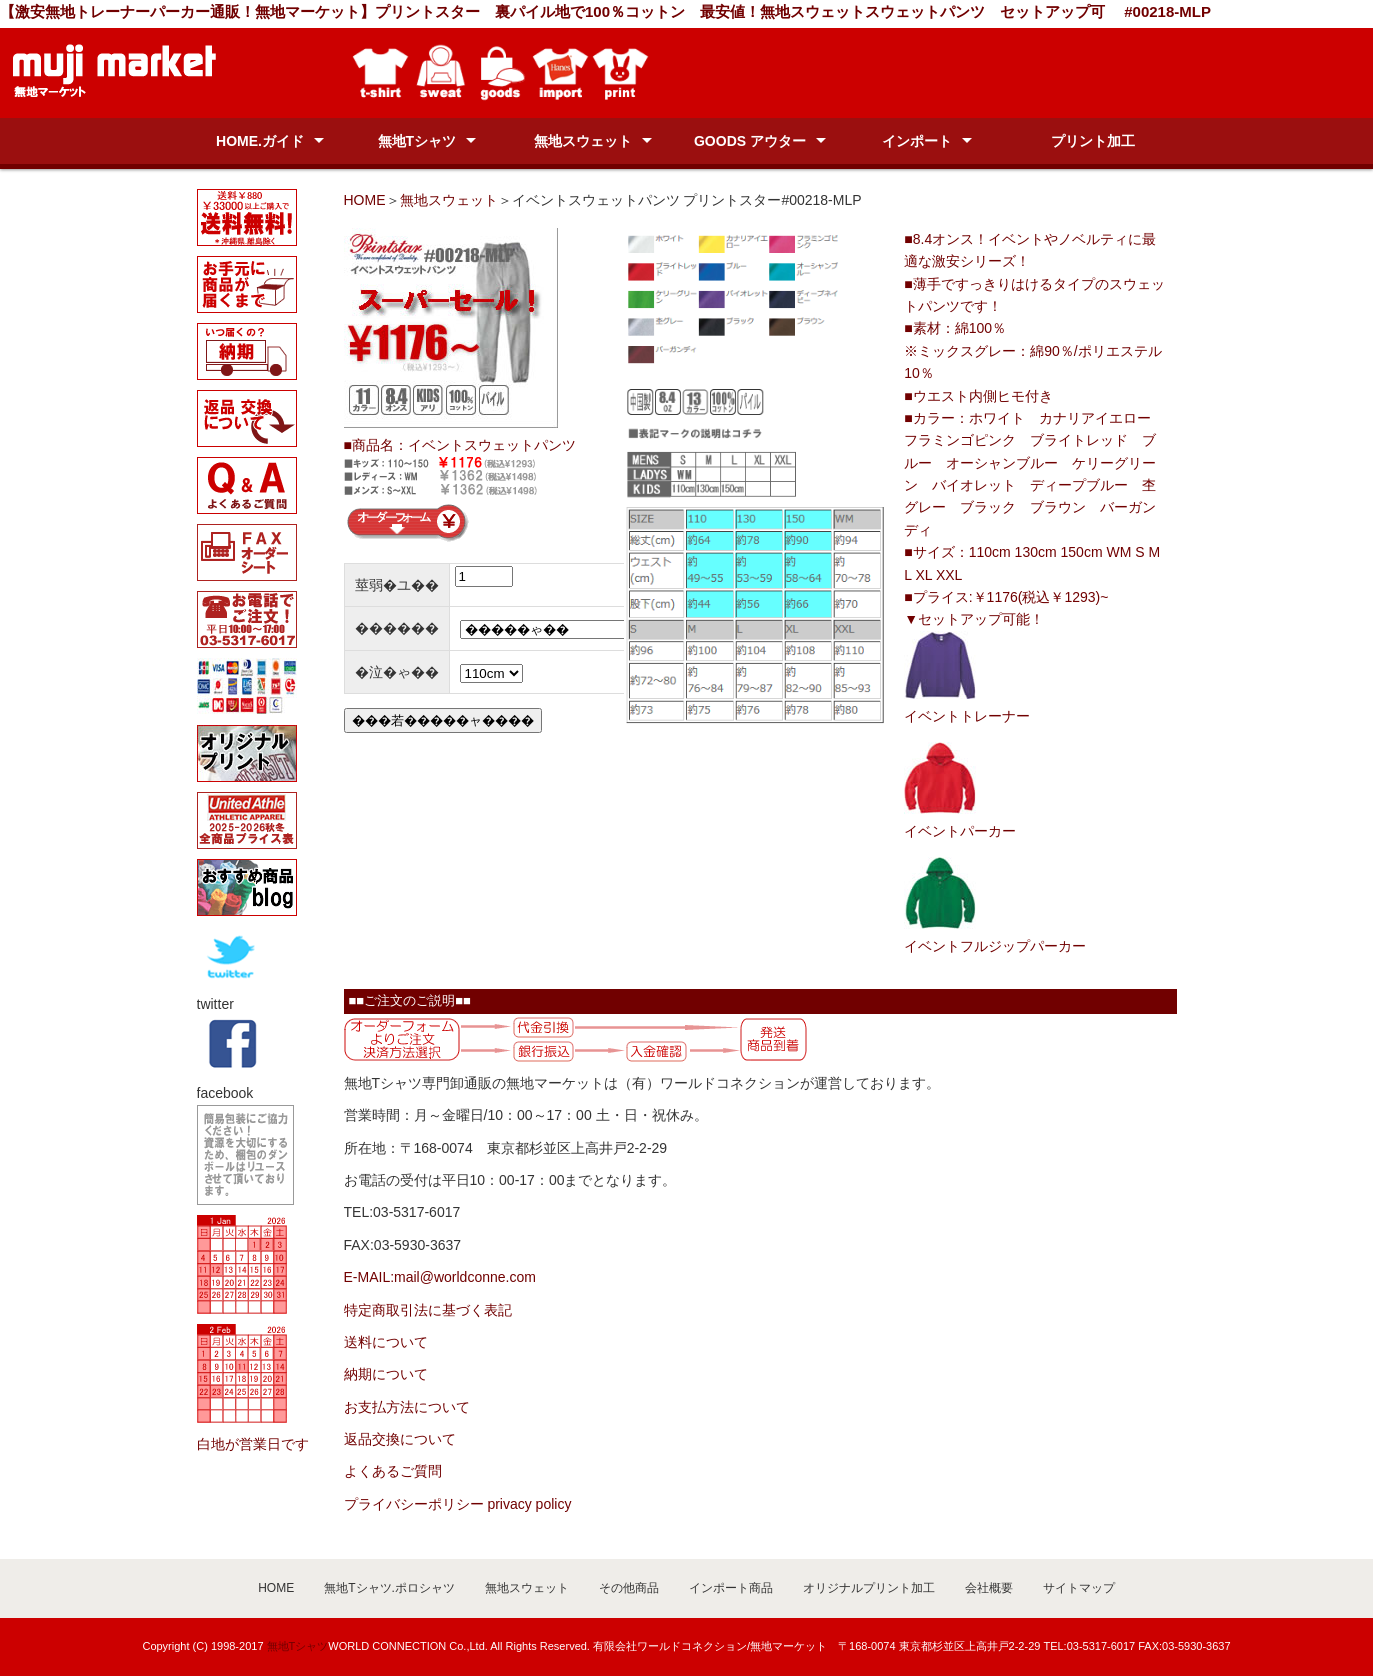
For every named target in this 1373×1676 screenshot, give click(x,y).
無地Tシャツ (417, 141)
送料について (386, 1342)
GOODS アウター (750, 141)
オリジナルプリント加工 (869, 1588)
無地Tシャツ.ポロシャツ (389, 1588)
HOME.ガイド (260, 141)
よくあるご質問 (393, 1471)
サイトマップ (1079, 1588)
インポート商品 (731, 1588)
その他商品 (629, 1588)
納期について (386, 1374)
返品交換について (400, 1439)
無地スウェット (583, 141)
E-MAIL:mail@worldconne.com (440, 1277)
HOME (365, 200)
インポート (917, 141)
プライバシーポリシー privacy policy (458, 1504)
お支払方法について (407, 1407)
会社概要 (989, 1588)
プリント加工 (1093, 141)
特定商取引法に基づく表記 (428, 1310)
